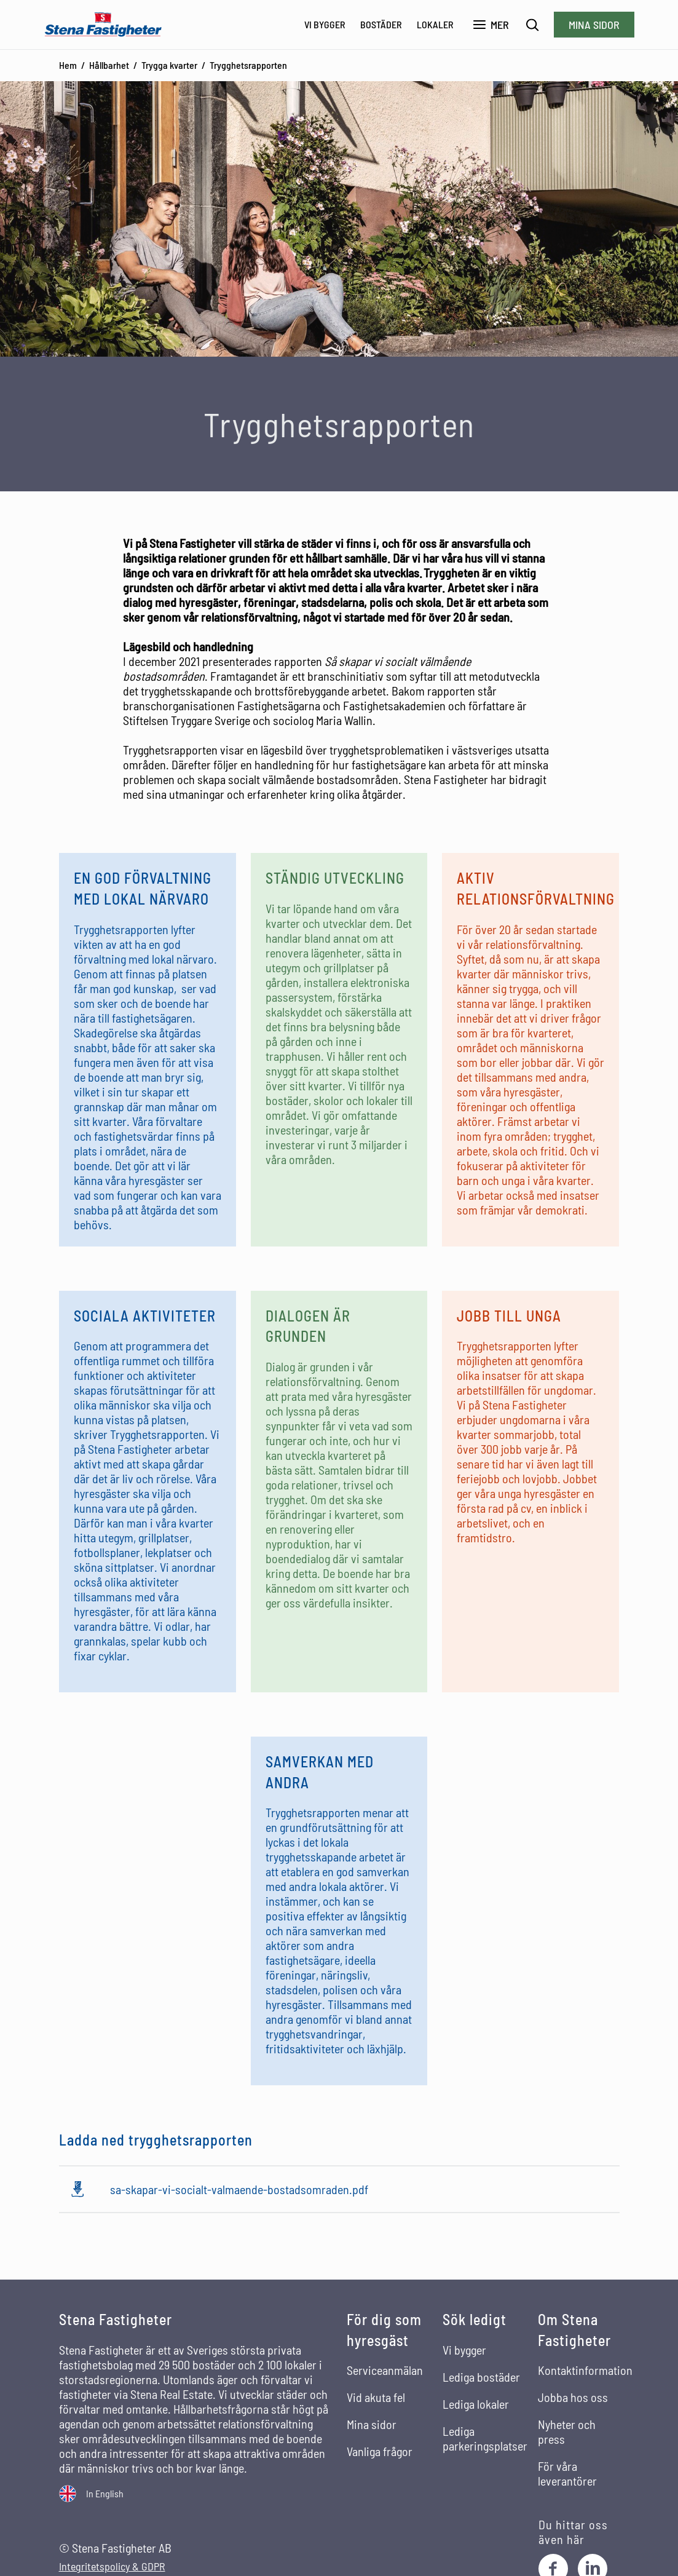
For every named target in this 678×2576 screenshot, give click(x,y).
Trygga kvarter (169, 65)
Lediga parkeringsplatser (485, 2438)
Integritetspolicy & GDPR (112, 2566)
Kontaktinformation (585, 2370)
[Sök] (532, 24)
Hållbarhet (109, 65)
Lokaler (435, 24)
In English (105, 2493)
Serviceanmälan (385, 2370)
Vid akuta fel (376, 2397)
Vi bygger (324, 24)
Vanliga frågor (379, 2451)
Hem (68, 65)
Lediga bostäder (481, 2376)
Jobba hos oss (573, 2397)
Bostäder (381, 24)
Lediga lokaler (476, 2403)
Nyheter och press (567, 2431)
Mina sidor (594, 24)
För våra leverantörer (567, 2473)
